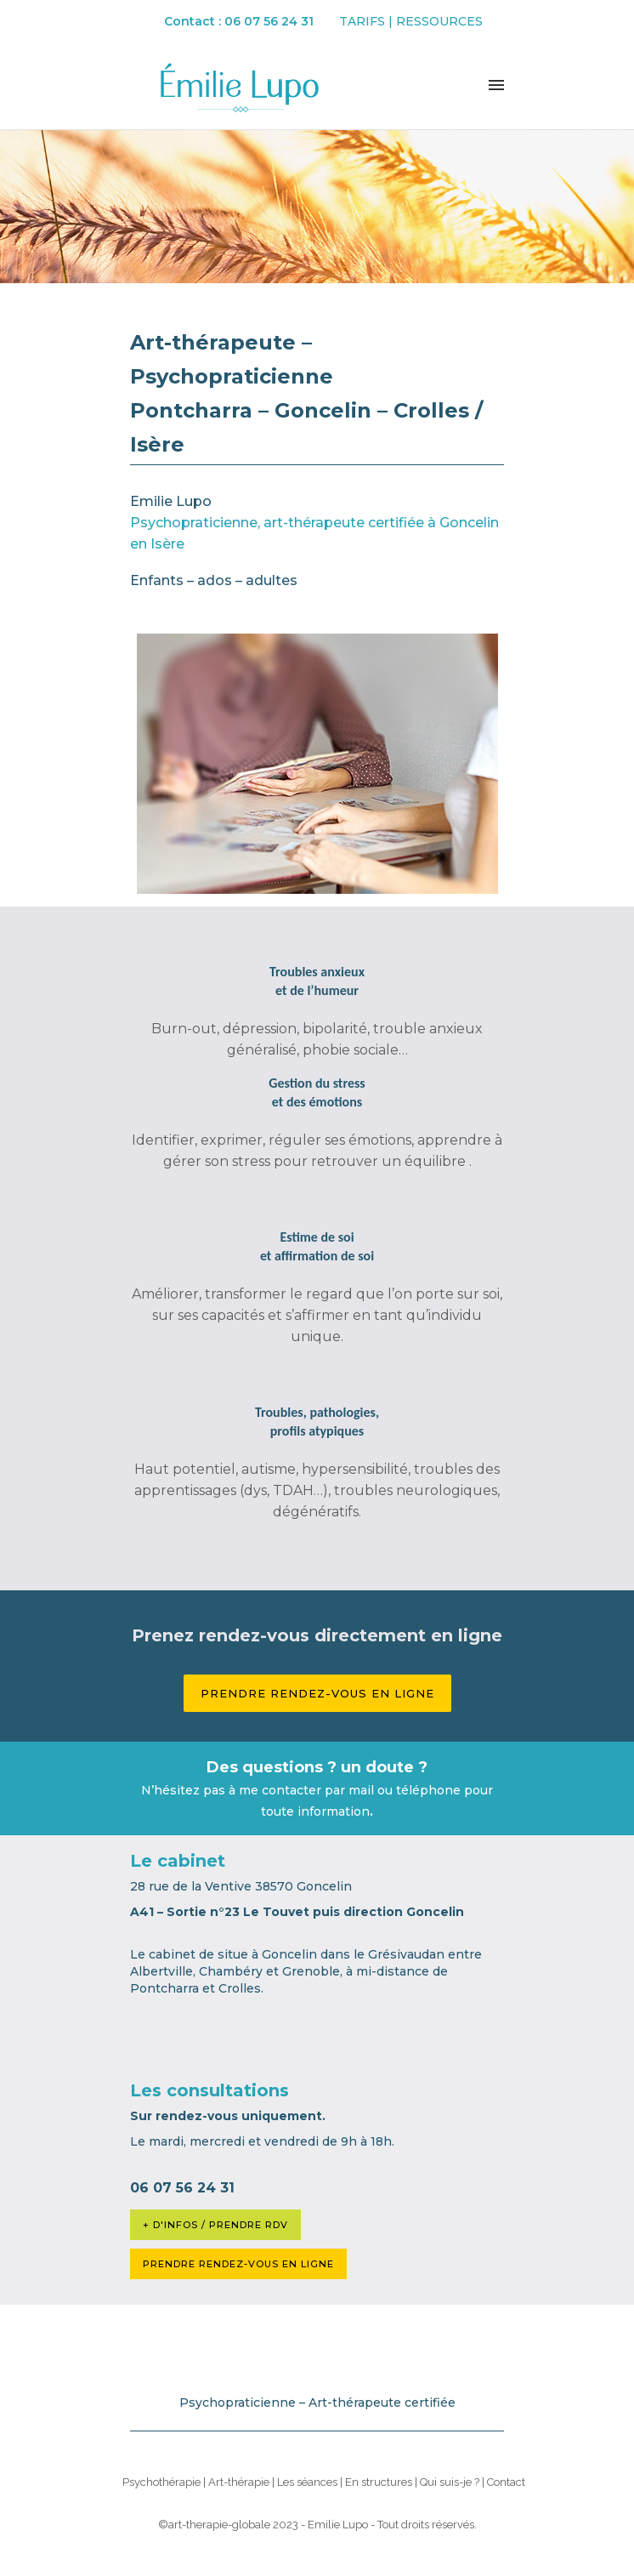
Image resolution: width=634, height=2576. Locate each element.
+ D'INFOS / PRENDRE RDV (215, 2225)
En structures (378, 2482)
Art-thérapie (238, 2482)
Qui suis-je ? (449, 2482)
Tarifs (362, 21)
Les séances (307, 2482)
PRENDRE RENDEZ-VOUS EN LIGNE (238, 2264)
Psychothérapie (161, 2482)
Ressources (439, 21)
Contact (506, 2482)
